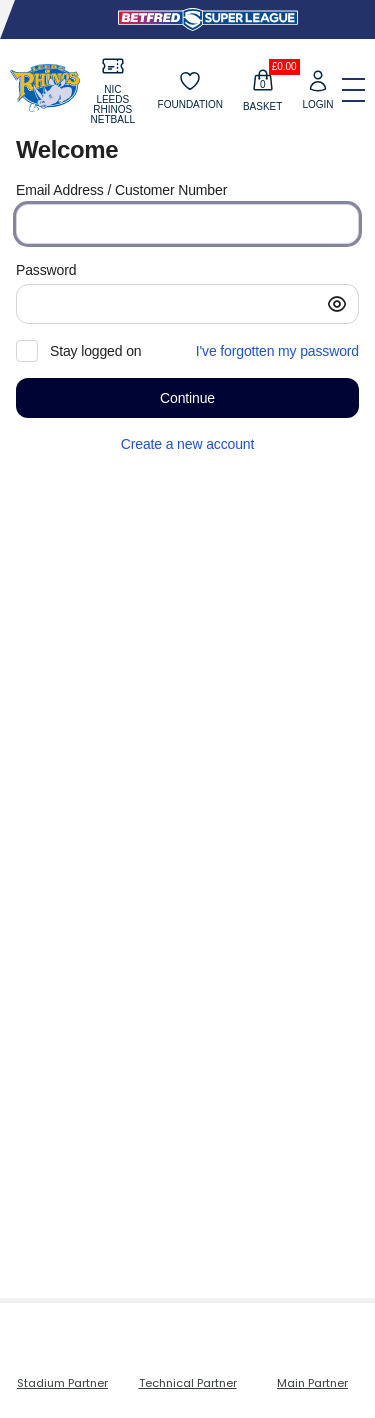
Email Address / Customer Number (121, 190)
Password (46, 270)
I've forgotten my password (277, 351)
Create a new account (187, 444)
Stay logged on (95, 351)
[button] (337, 304)
